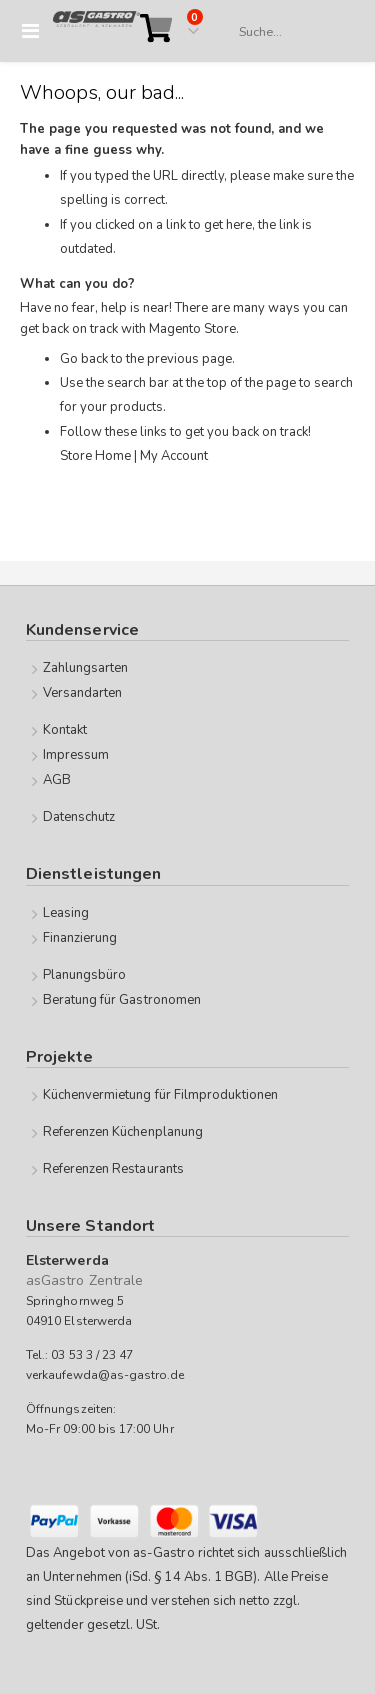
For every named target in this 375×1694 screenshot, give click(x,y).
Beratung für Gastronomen (122, 1000)
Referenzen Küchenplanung (123, 1132)
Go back (84, 359)
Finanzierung (80, 938)
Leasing (66, 913)
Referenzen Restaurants (113, 1169)
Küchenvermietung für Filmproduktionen (160, 1095)
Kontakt (65, 730)
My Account (174, 456)
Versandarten (83, 693)
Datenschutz (79, 817)
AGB (57, 780)
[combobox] (287, 32)
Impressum (76, 755)
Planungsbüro (85, 975)
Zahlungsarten (86, 668)
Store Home (95, 456)
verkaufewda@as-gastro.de (105, 1375)
